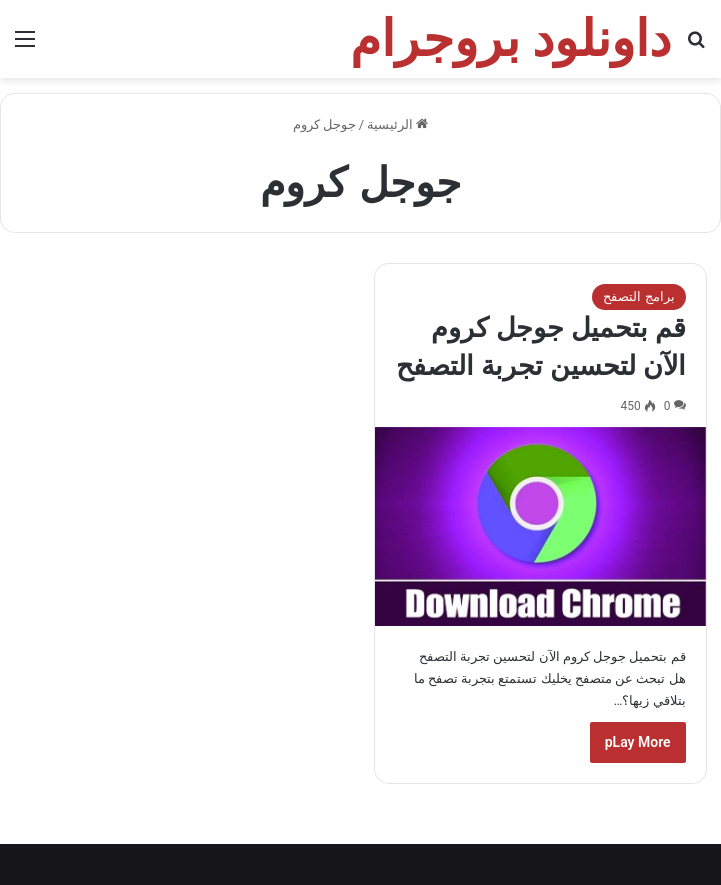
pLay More (638, 742)
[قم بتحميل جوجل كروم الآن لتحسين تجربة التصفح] (540, 526)
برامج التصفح (638, 296)
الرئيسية (397, 124)
